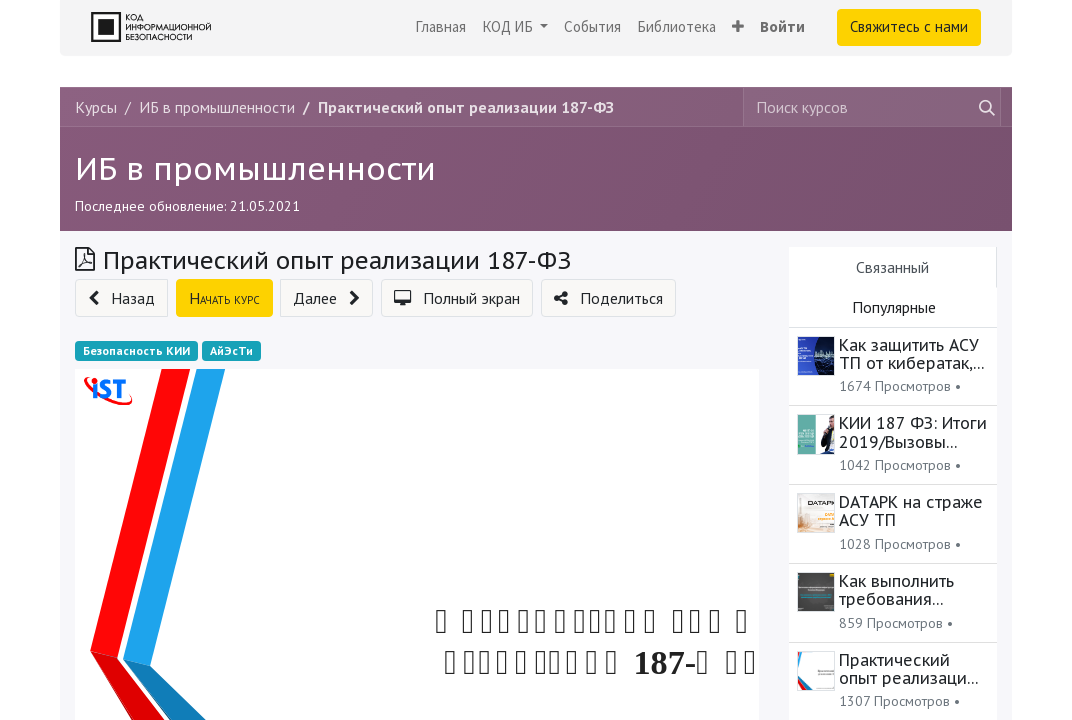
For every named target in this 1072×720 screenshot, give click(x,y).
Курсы (96, 107)
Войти (782, 26)
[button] (738, 27)
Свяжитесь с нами (909, 26)
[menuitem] (440, 27)
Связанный (892, 267)
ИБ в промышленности (255, 169)
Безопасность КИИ (136, 350)
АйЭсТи (231, 350)
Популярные (894, 307)
